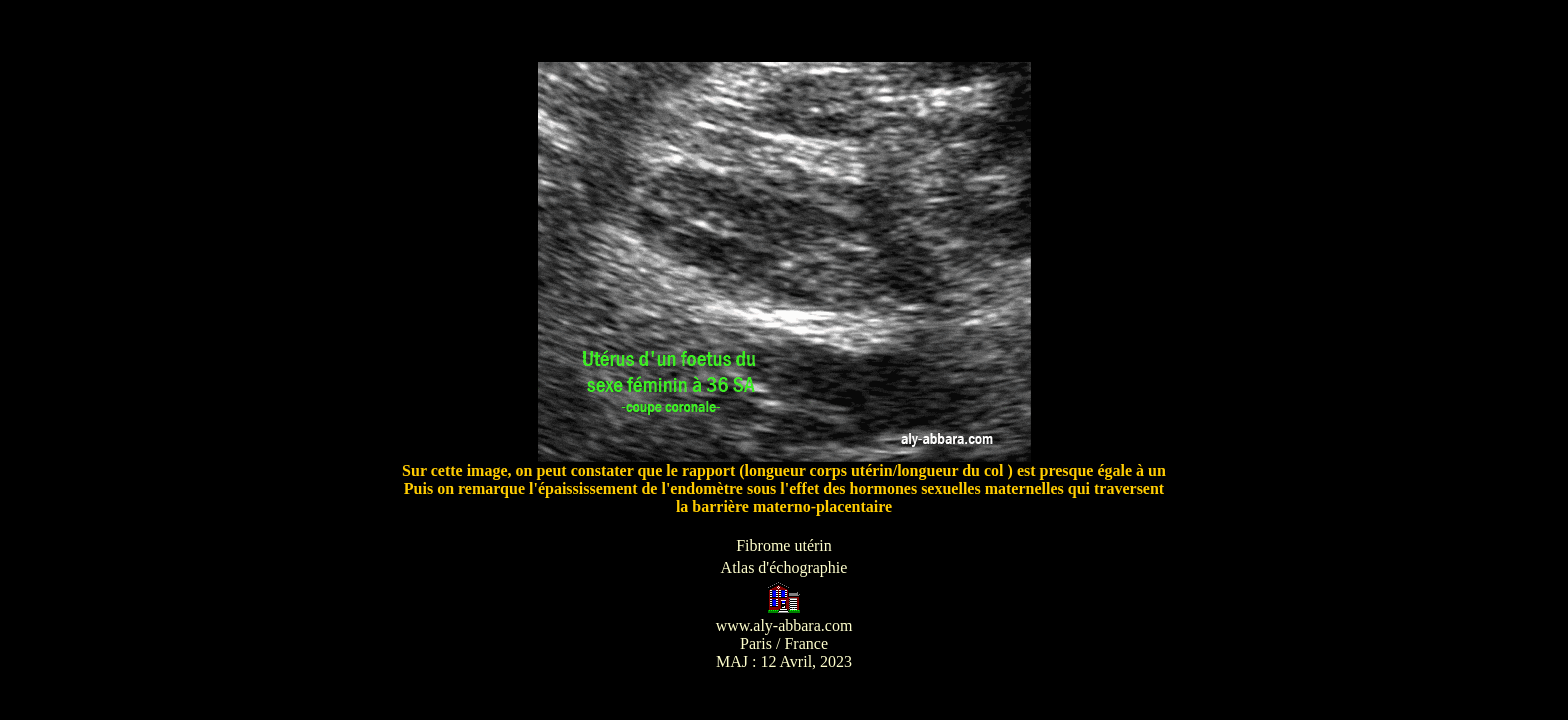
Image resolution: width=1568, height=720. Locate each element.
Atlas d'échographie (784, 567)
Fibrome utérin (784, 545)
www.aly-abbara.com (784, 625)
